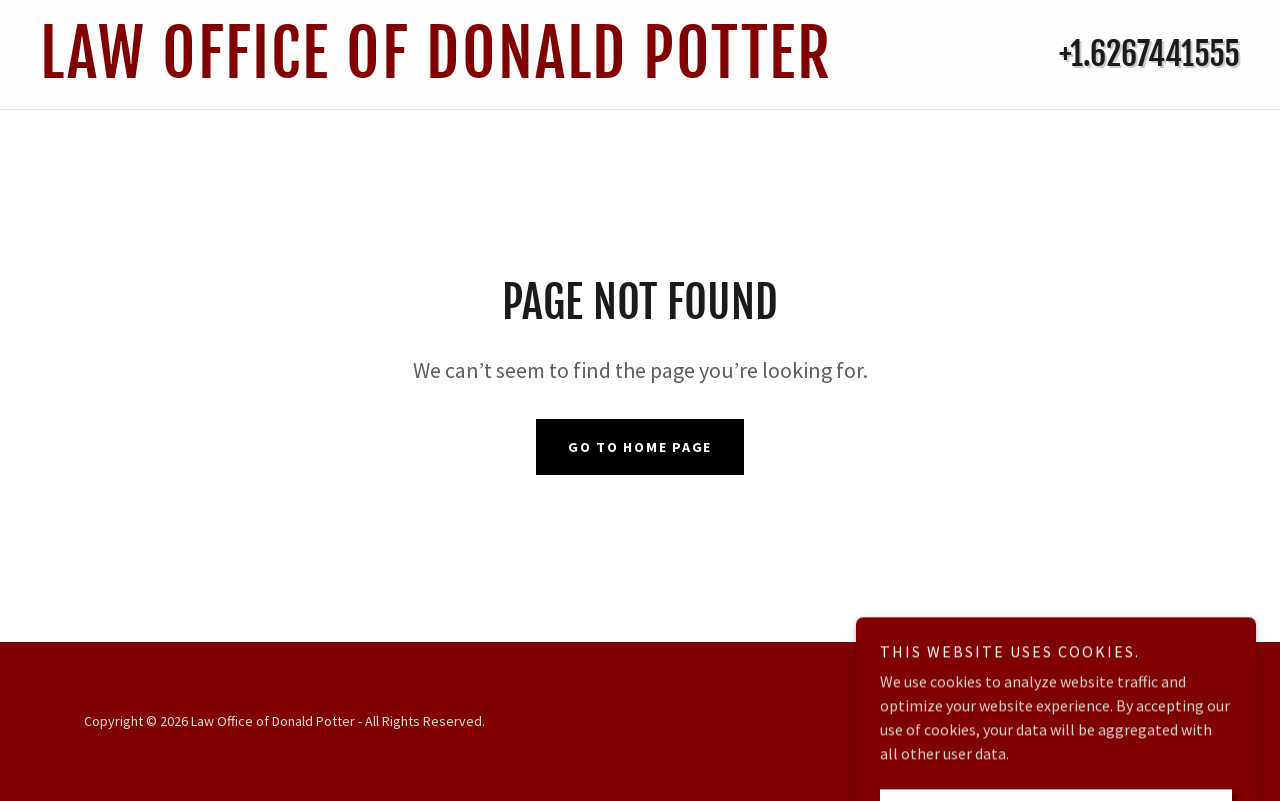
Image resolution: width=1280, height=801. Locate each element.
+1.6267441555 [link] (1149, 54)
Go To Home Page (640, 447)
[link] (473, 72)
